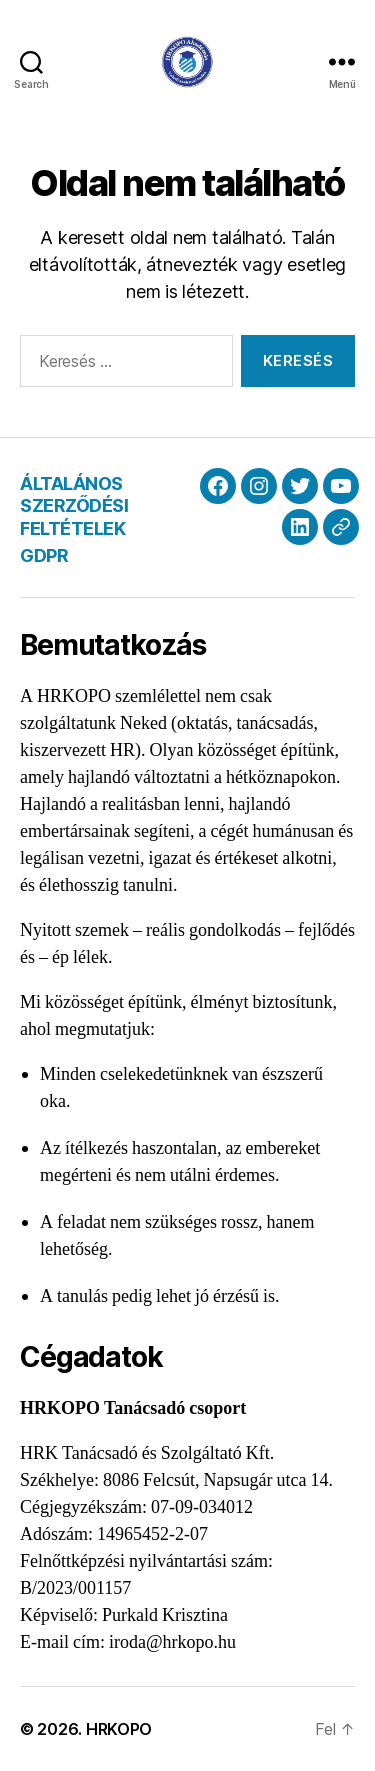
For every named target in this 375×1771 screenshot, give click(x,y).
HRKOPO (119, 1729)
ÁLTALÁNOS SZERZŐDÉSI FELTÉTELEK (74, 506)
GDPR (44, 555)
